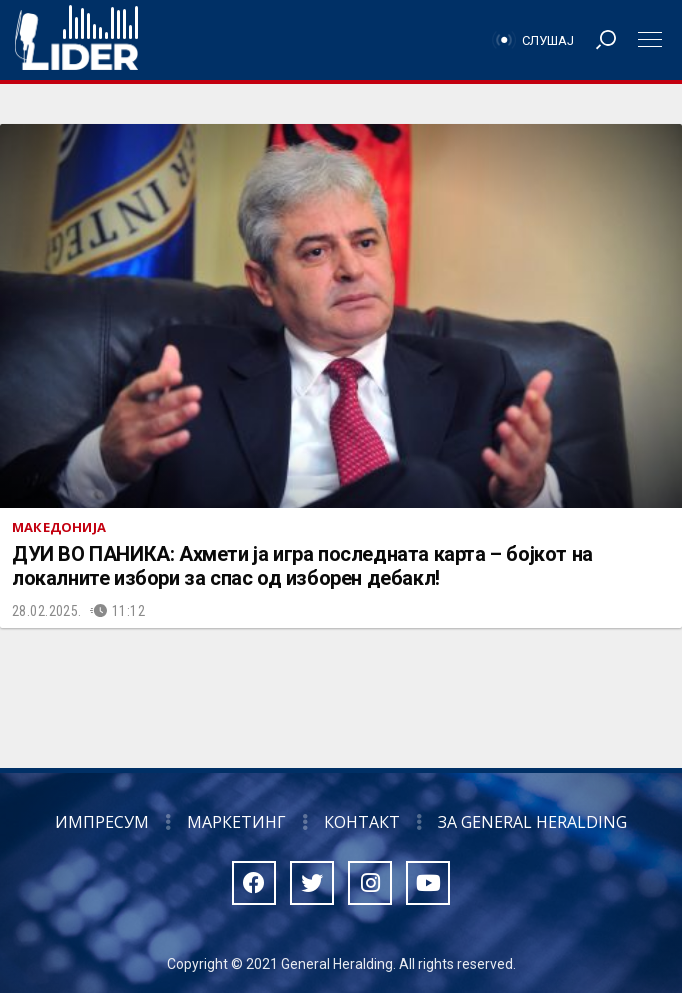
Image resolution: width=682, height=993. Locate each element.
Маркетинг (236, 822)
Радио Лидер (76, 40)
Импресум (102, 822)
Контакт (362, 822)
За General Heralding (532, 822)
